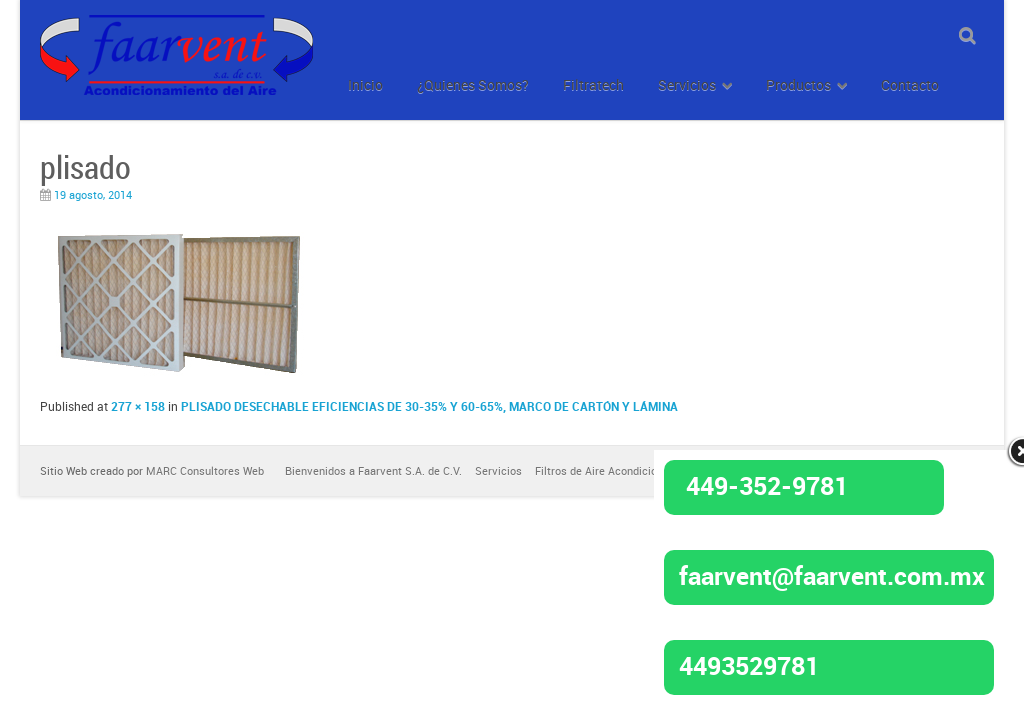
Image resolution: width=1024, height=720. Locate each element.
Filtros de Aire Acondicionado (608, 470)
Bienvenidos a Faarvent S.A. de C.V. (373, 470)
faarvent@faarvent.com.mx (832, 575)
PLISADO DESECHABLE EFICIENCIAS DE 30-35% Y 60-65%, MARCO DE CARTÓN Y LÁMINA (429, 406)
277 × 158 (138, 406)
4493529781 (749, 665)
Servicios (498, 470)
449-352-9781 (767, 485)
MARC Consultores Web (205, 470)
